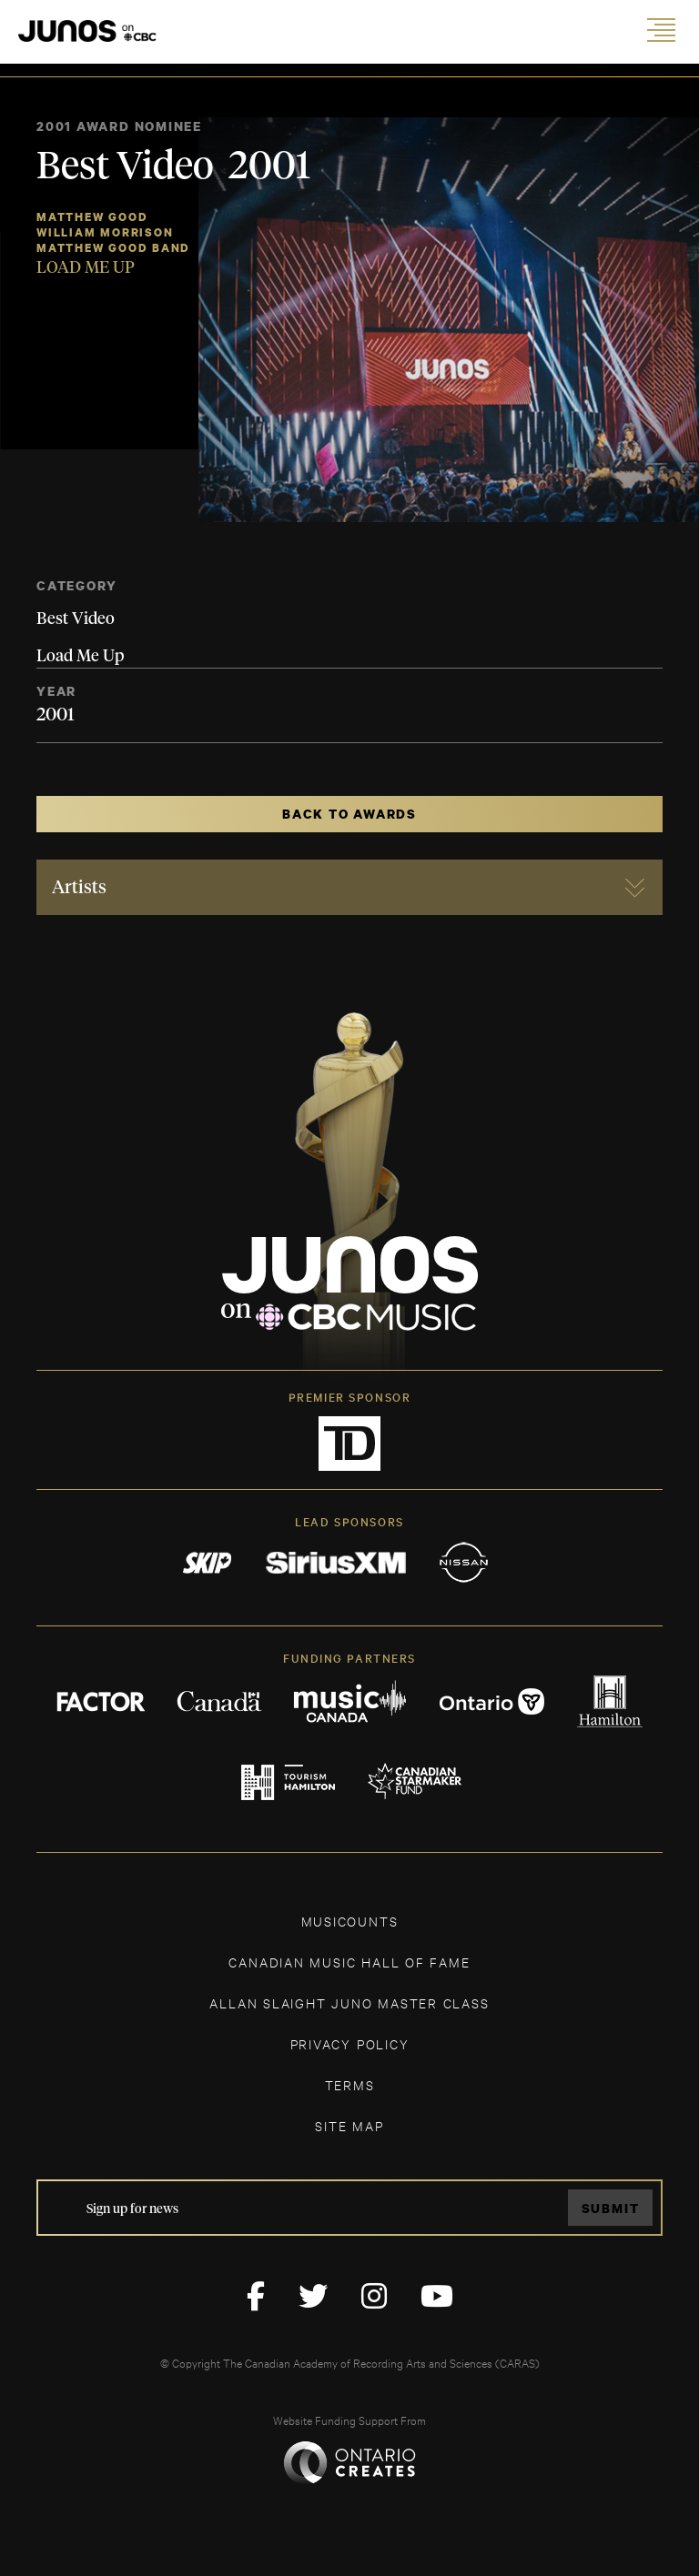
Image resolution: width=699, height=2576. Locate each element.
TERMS (350, 2084)
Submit (611, 2208)
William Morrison (104, 232)
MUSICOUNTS (350, 1920)
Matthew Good (91, 217)
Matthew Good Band (113, 248)
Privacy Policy (350, 2043)
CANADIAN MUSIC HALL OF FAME (349, 1961)
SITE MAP (349, 2125)
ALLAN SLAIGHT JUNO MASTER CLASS (349, 2002)
